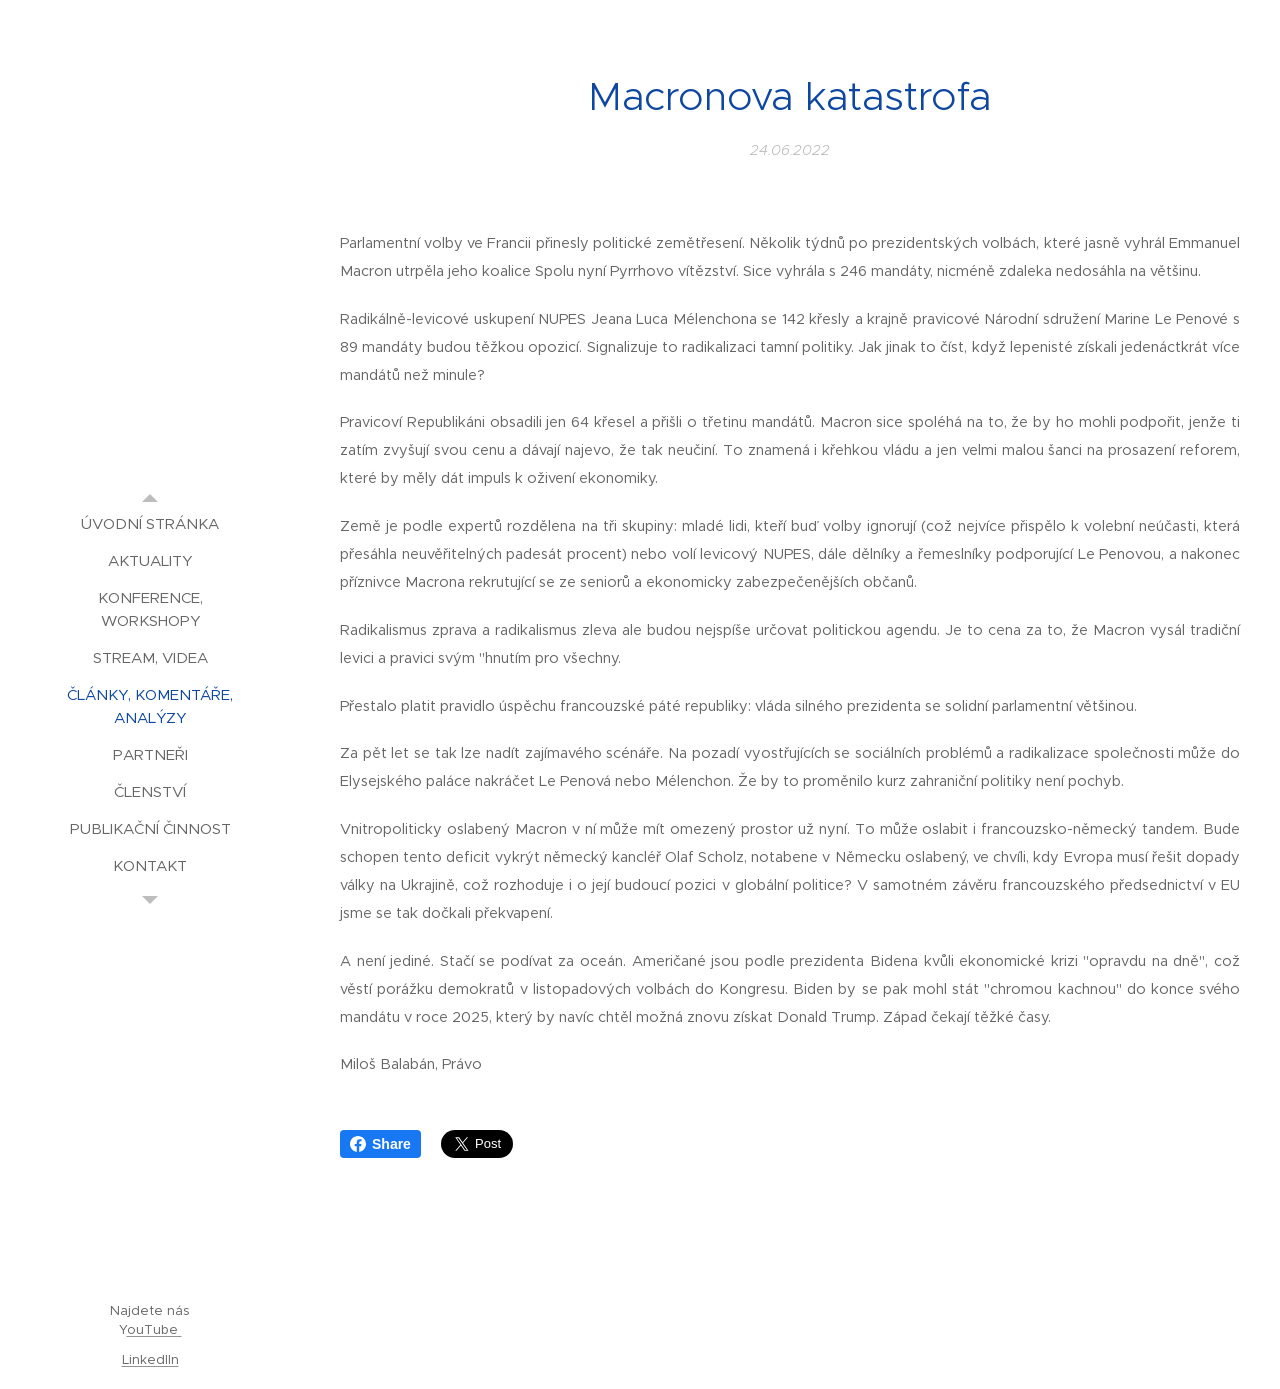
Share (380, 1144)
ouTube (154, 1329)
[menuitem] (150, 523)
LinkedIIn (150, 1359)
